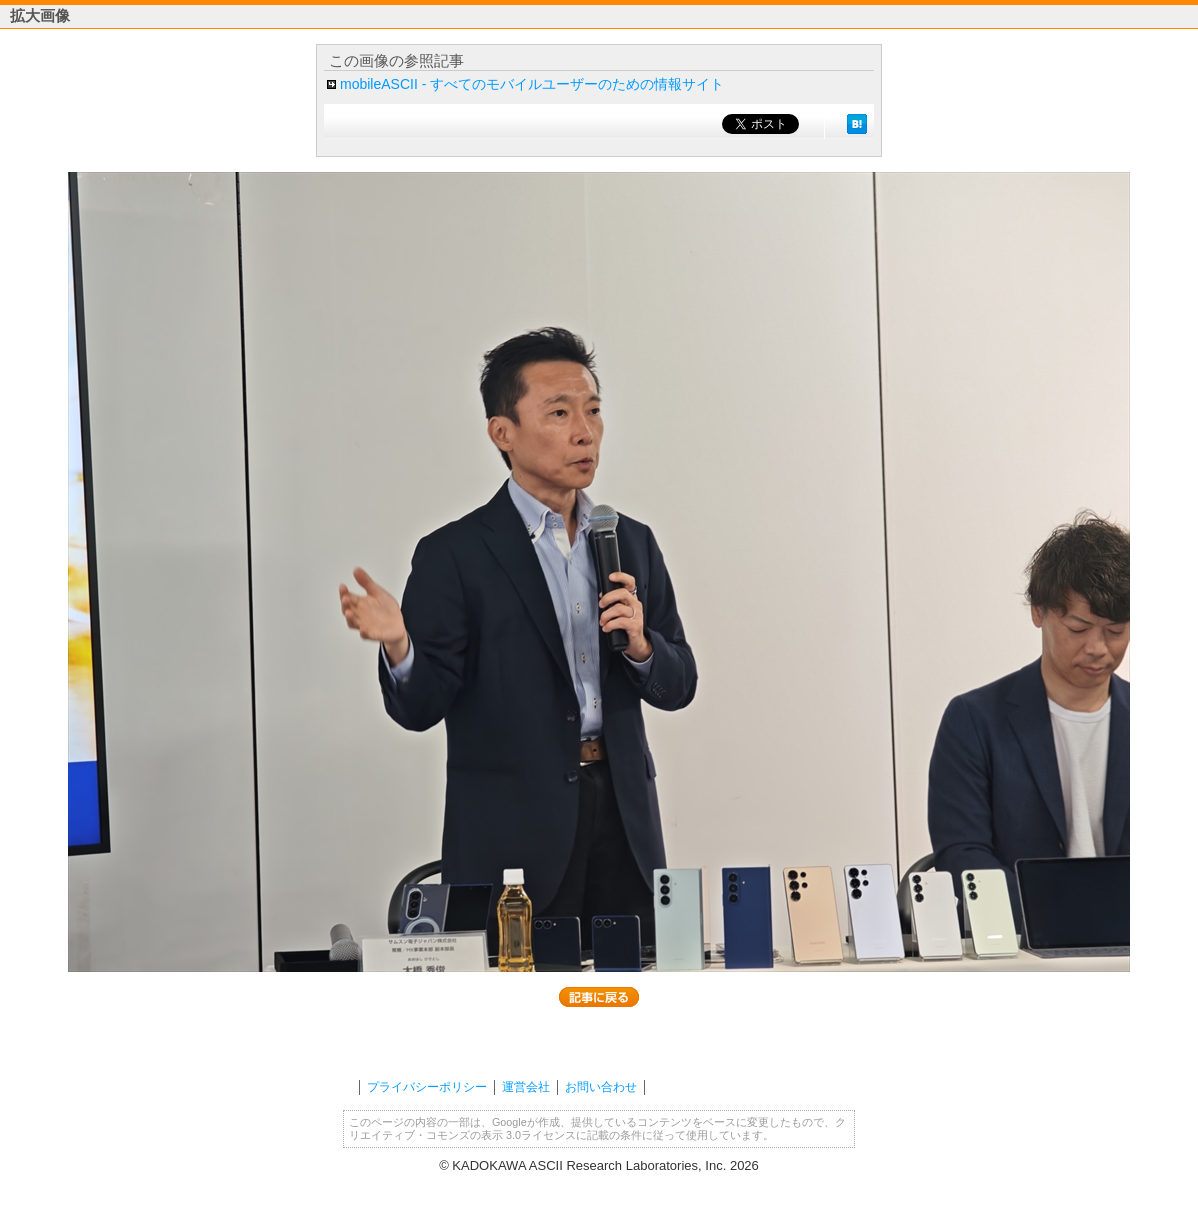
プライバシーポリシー (427, 1087)
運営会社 (526, 1087)
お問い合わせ (601, 1087)
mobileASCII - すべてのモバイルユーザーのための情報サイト (532, 84)
